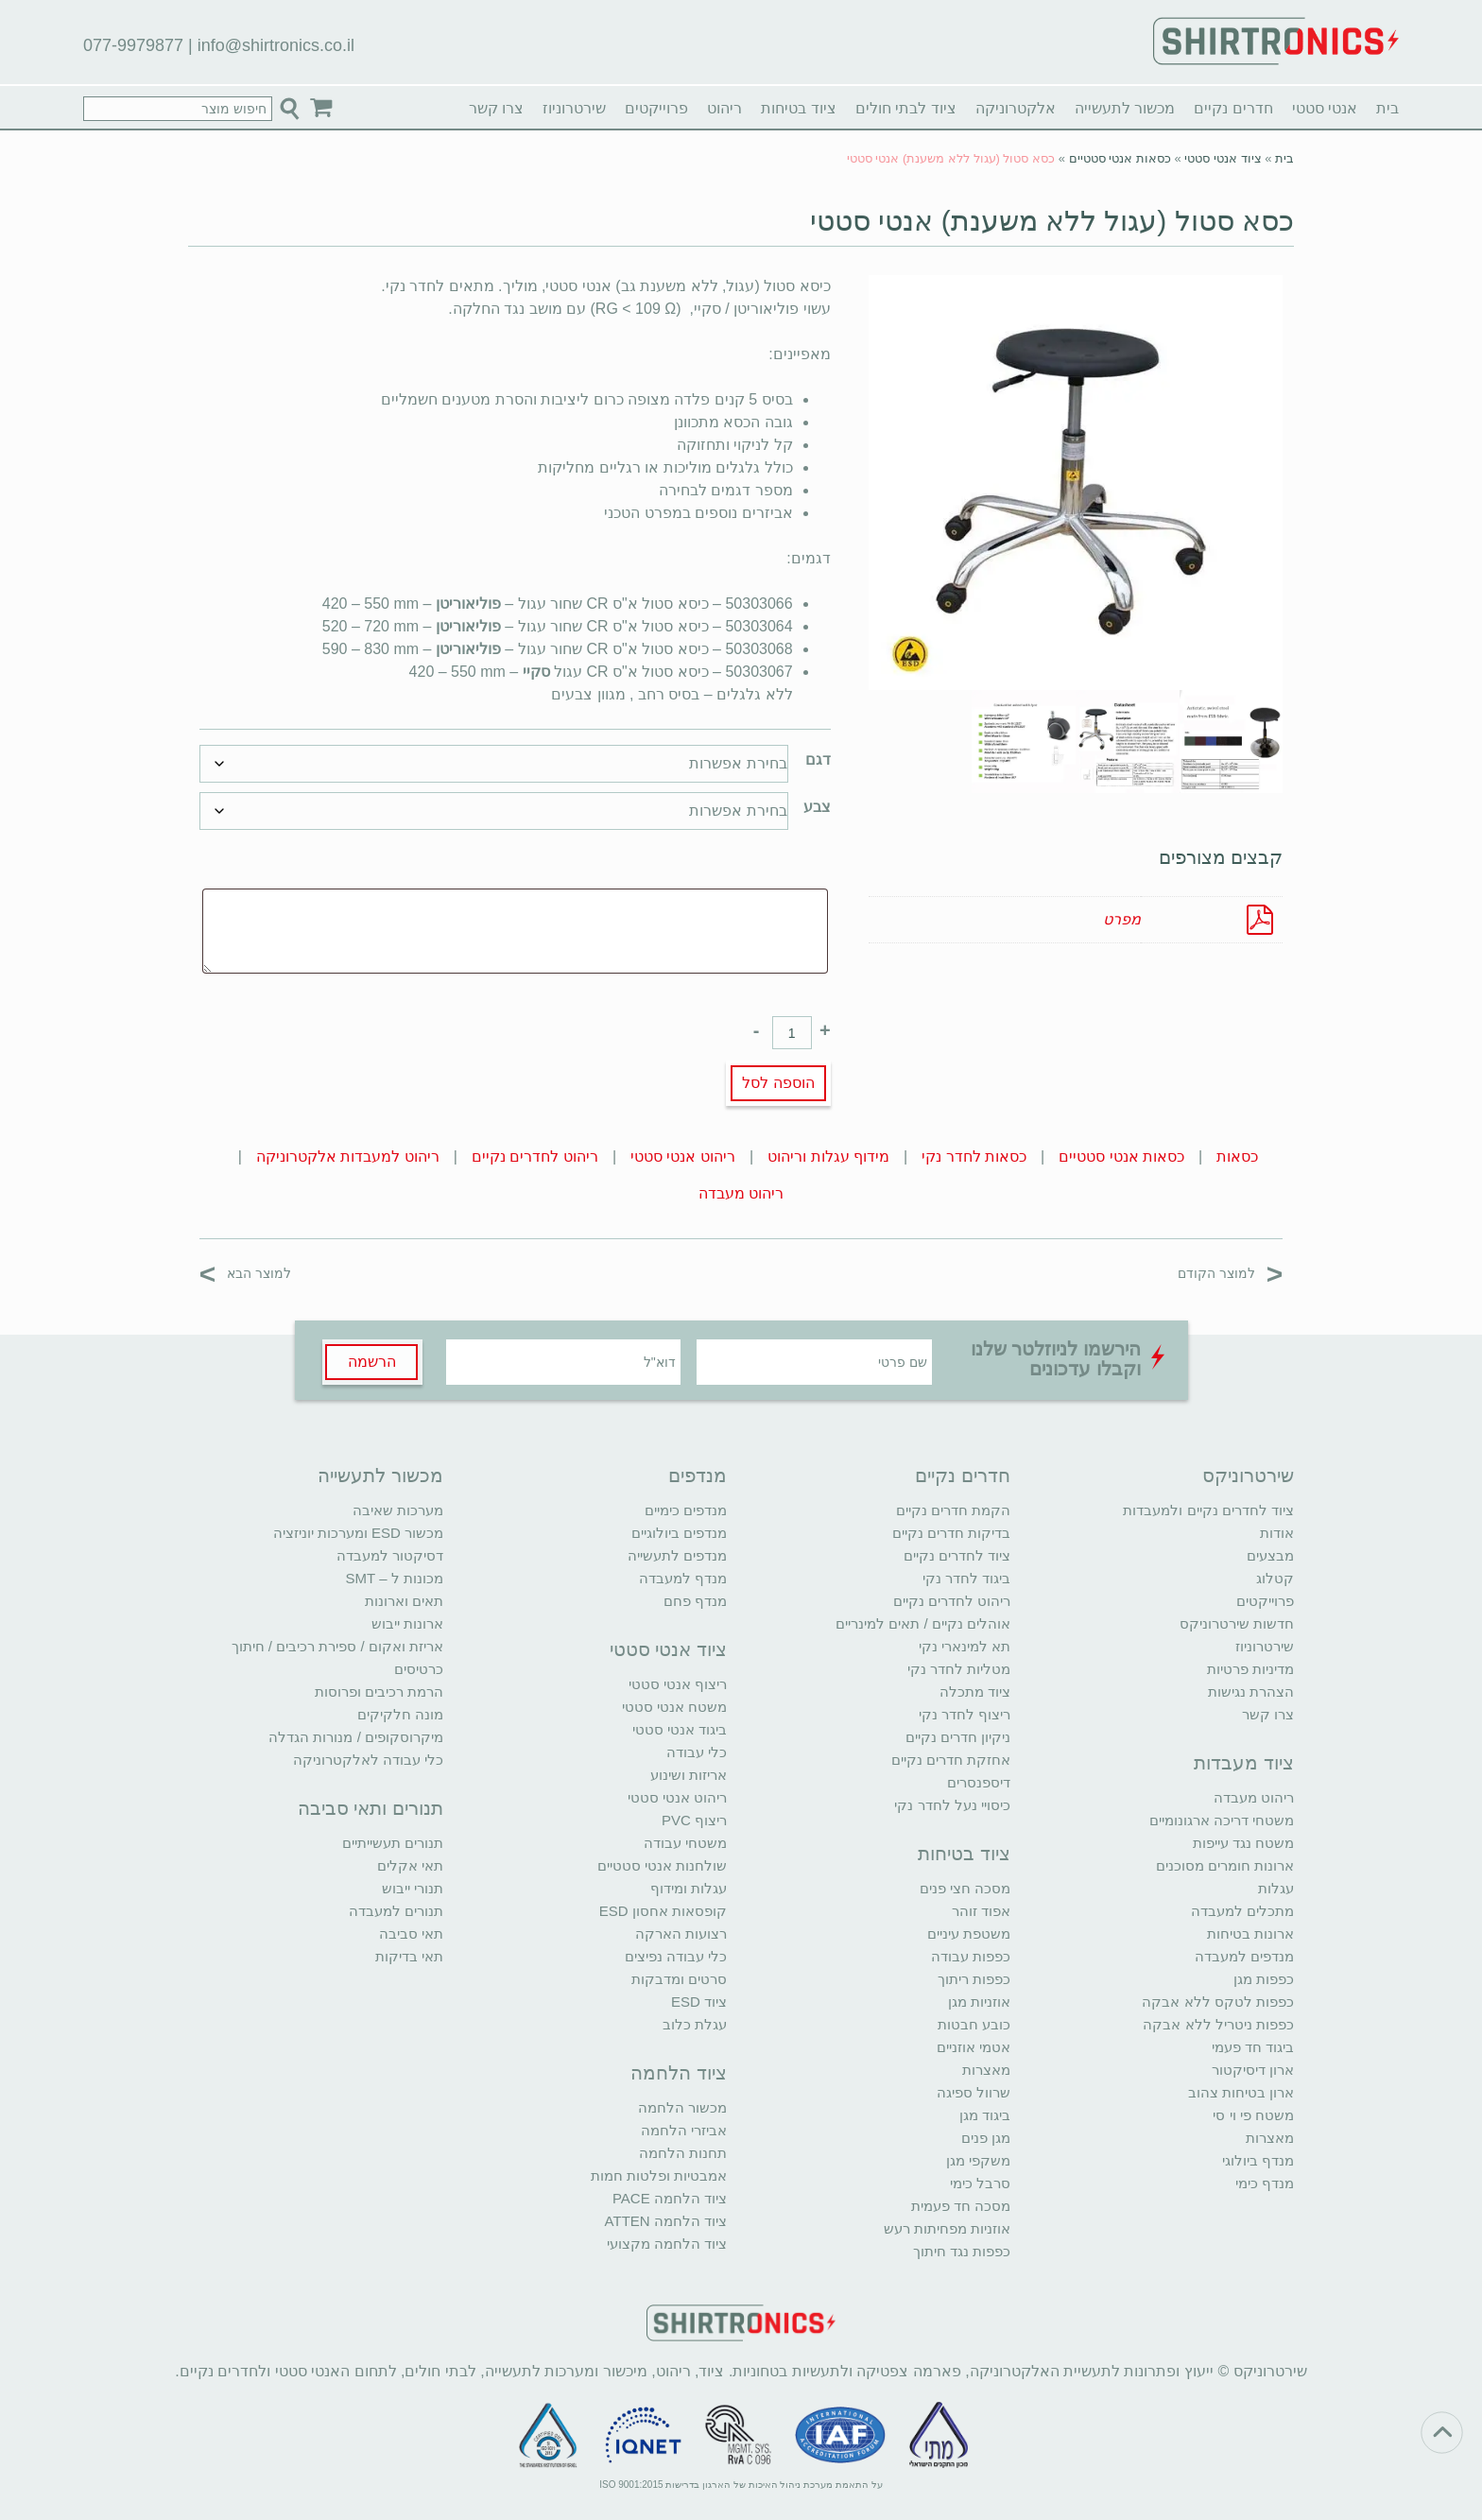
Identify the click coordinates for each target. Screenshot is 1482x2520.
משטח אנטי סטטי (674, 1707)
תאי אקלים (410, 1865)
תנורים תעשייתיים (392, 1843)
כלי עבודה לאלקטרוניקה (368, 1760)
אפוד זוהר (981, 1911)
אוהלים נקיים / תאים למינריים (923, 1623)
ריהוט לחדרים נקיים (535, 1156)
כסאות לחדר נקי (974, 1156)
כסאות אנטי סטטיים (1120, 158)
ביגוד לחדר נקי (966, 1578)
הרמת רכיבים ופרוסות (379, 1691)
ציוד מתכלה (974, 1691)
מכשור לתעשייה (1125, 108)
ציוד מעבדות (1244, 1762)
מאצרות (1270, 2138)
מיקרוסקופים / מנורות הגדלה (355, 1737)
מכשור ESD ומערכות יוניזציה (358, 1533)
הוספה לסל (778, 1083)
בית (1387, 108)
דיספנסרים (978, 1782)
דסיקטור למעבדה (389, 1555)
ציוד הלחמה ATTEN (666, 2221)
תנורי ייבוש (412, 1888)
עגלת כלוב (695, 2024)
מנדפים (697, 1475)
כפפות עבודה (970, 1956)
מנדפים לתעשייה (677, 1555)
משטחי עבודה (685, 1843)
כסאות (1237, 1156)
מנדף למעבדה (683, 1578)
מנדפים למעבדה (1244, 1956)
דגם (818, 759)
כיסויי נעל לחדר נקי (952, 1805)
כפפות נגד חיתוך (961, 2251)
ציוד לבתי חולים (905, 108)
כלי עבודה (696, 1752)
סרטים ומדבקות (679, 1979)
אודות (1277, 1533)
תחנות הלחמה (683, 2153)
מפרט (1122, 919)
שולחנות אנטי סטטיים (662, 1865)
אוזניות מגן (979, 2002)
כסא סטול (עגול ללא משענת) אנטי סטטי (1052, 220)
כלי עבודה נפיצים (676, 1956)
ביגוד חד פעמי (1253, 2047)
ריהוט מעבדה (741, 1193)
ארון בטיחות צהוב (1241, 2092)
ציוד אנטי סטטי (1222, 158)
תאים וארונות (404, 1601)
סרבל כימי (980, 2183)
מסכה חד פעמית (960, 2206)
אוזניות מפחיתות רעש (947, 2228)
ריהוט (724, 108)
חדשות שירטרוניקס (1237, 1623)
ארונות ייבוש (407, 1623)
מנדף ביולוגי (1258, 2160)
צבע (817, 807)
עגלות (1276, 1888)
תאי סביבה (411, 1933)
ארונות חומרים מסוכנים (1225, 1865)
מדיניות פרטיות (1250, 1669)
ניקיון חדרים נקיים (957, 1737)
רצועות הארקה (681, 1933)
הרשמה (372, 1362)
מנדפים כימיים (686, 1510)
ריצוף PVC (694, 1820)
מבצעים (1270, 1555)
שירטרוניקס (1248, 1475)
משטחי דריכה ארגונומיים (1221, 1820)
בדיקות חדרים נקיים (951, 1533)
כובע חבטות (974, 2024)
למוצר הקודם (1230, 1272)
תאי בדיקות (409, 1956)
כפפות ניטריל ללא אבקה (1218, 2024)
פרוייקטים (656, 108)
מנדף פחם (695, 1601)
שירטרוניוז (574, 108)
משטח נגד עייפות (1243, 1843)
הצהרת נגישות (1251, 1691)
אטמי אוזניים (973, 2047)
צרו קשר (496, 108)
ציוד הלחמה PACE (669, 2198)
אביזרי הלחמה (684, 2130)
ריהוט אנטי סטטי (682, 1156)
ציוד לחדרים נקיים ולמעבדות (1208, 1510)
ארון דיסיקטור (1253, 2070)
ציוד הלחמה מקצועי (667, 2243)
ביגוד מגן (984, 2115)
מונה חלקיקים (400, 1714)
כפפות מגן (1263, 1979)
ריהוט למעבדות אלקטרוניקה (347, 1156)
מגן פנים (985, 2138)
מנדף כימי (1264, 2183)
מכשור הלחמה (682, 2107)
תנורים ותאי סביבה (370, 1808)
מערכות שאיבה (398, 1510)
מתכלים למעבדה (1242, 1911)
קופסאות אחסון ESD (663, 1911)
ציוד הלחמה (678, 2073)
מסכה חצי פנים (965, 1888)
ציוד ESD (699, 2002)
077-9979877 (133, 45)
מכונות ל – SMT (394, 1578)
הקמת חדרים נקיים (953, 1510)
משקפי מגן (978, 2160)
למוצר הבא (245, 1272)
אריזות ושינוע (688, 1775)
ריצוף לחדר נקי (964, 1714)
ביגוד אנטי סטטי (679, 1729)
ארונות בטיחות (1250, 1933)
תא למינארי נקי (964, 1646)
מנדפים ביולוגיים (679, 1533)
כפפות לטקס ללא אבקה (1218, 2002)
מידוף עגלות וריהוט (828, 1156)
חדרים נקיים (1233, 108)
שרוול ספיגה (973, 2092)
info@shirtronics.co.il (276, 45)
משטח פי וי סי (1253, 2115)
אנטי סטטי (1324, 108)
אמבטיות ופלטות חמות (659, 2175)
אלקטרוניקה (1015, 108)
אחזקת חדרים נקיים (950, 1760)
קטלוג (1275, 1578)
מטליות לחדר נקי (958, 1669)
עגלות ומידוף (688, 1888)
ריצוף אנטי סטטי (678, 1684)
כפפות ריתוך (974, 1979)
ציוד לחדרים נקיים (957, 1555)
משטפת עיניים (968, 1933)
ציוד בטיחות (798, 108)
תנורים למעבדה (396, 1911)
